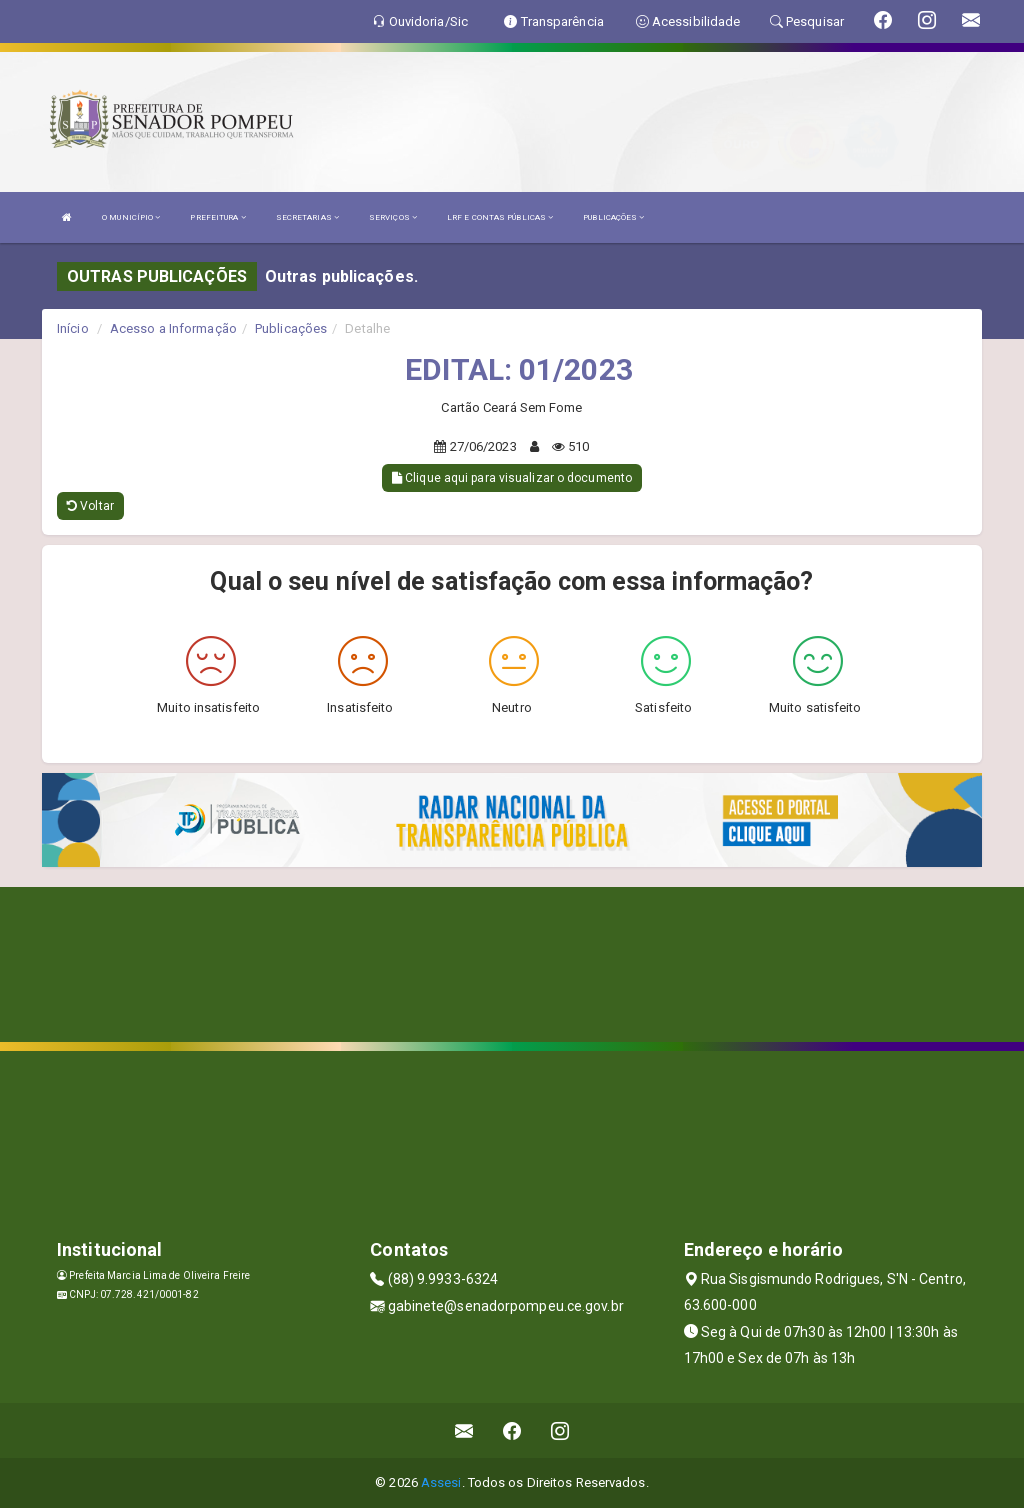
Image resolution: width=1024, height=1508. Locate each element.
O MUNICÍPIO (131, 217)
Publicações (291, 328)
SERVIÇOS (393, 217)
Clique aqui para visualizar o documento (512, 478)
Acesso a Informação (173, 328)
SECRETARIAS (307, 217)
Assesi (441, 1482)
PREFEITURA (217, 217)
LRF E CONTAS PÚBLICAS (500, 217)
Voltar (90, 506)
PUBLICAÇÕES (613, 217)
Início (73, 328)
